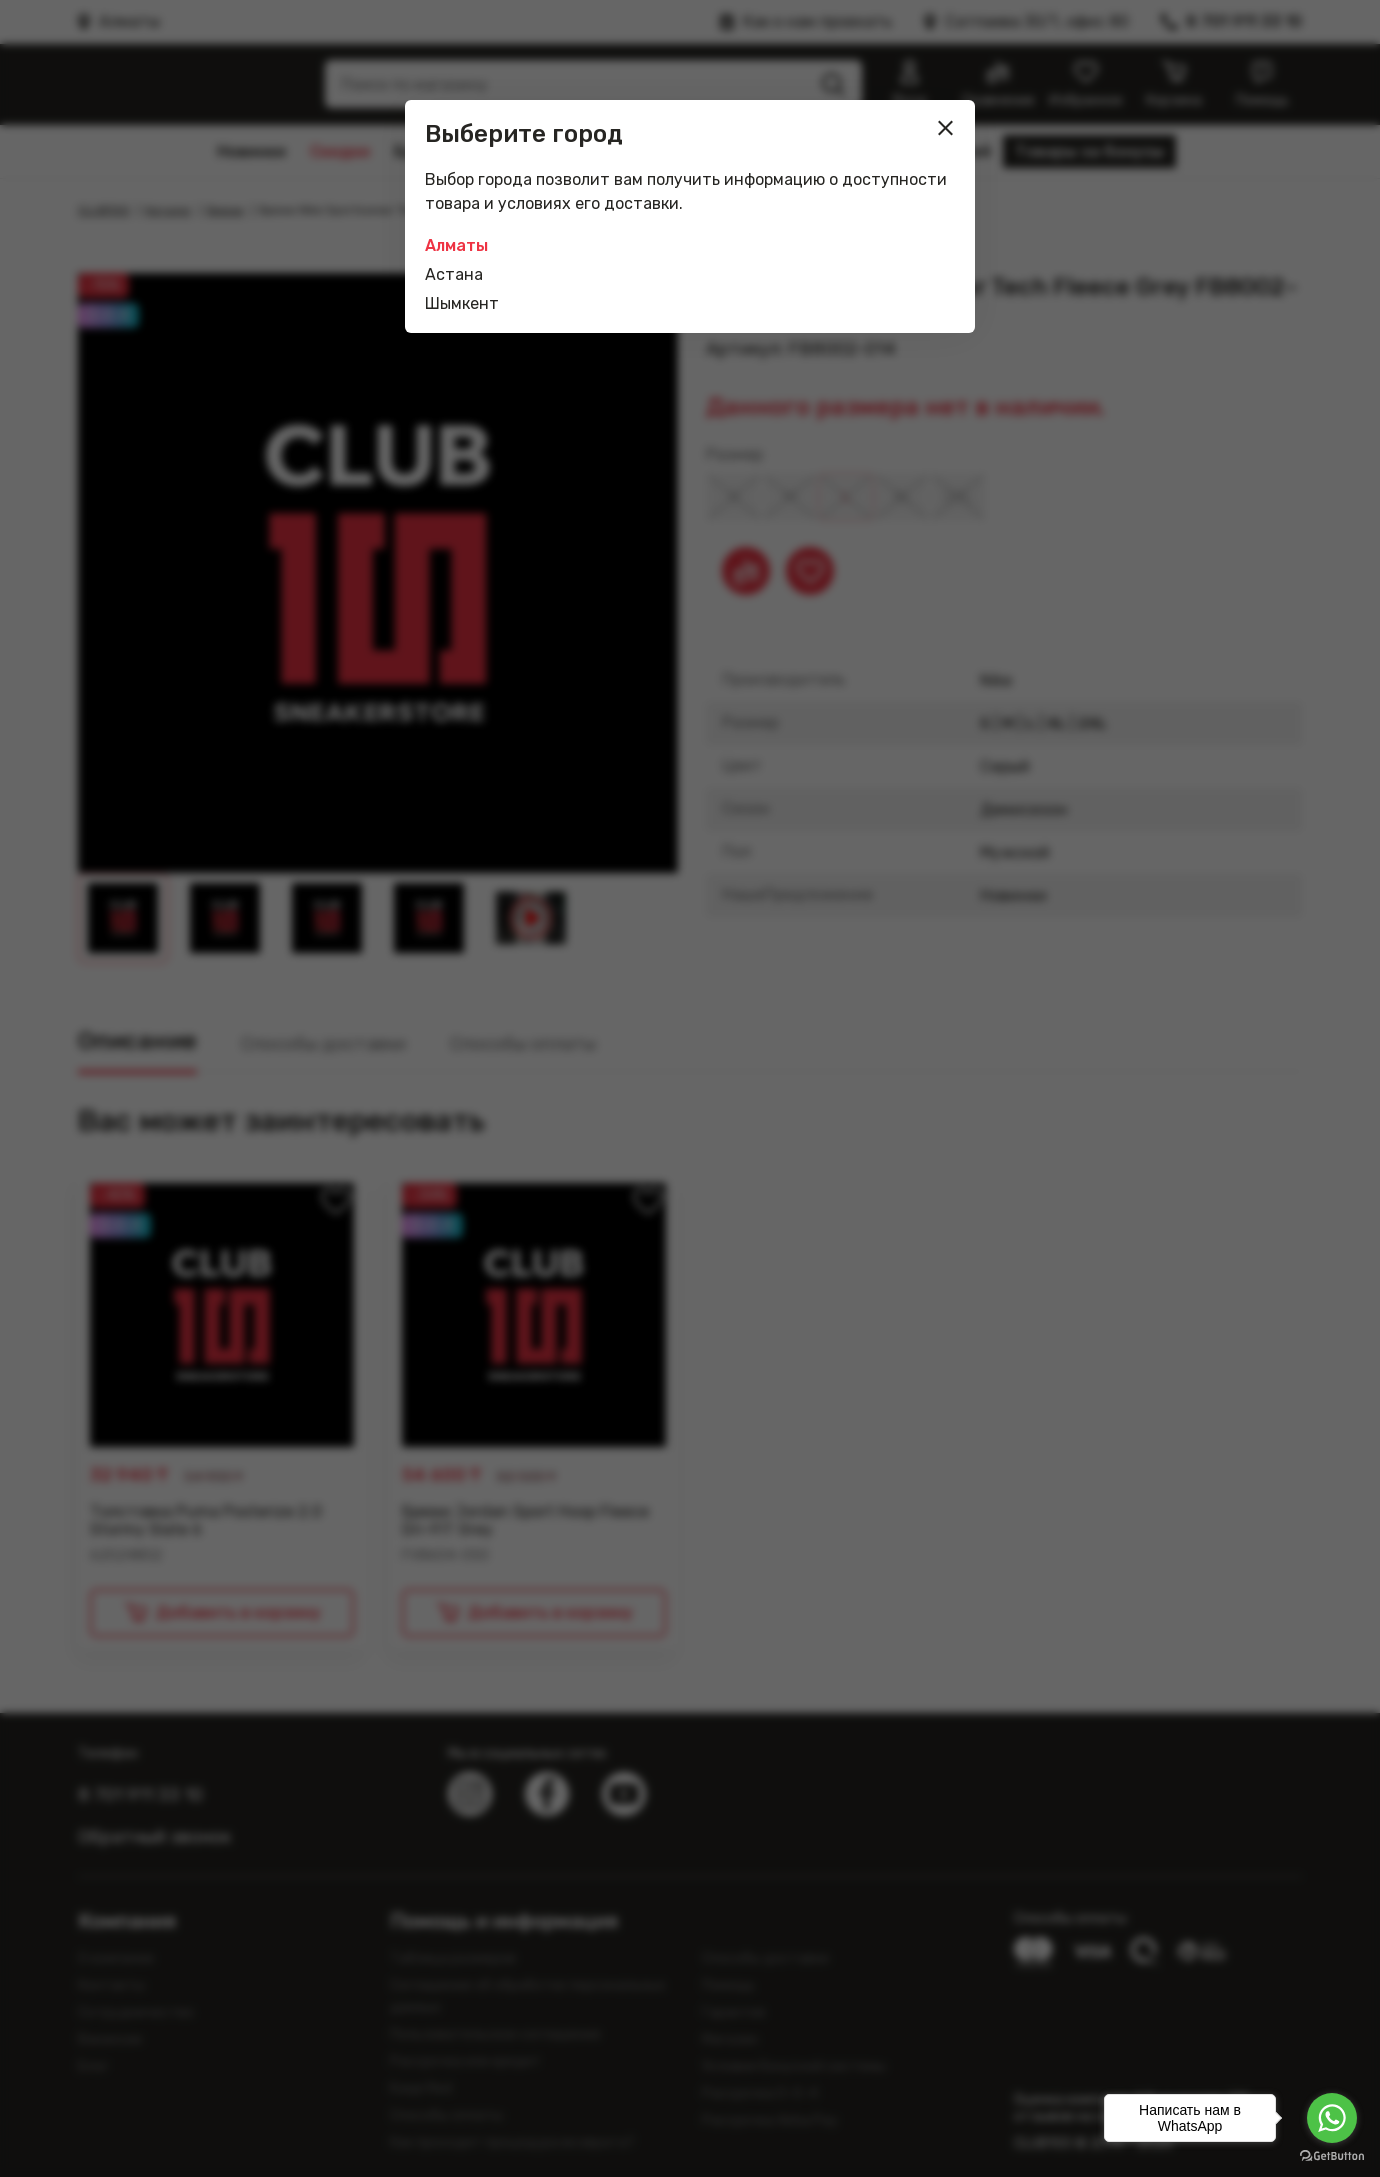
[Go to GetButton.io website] (1332, 2156)
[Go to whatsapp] (1332, 2118)
